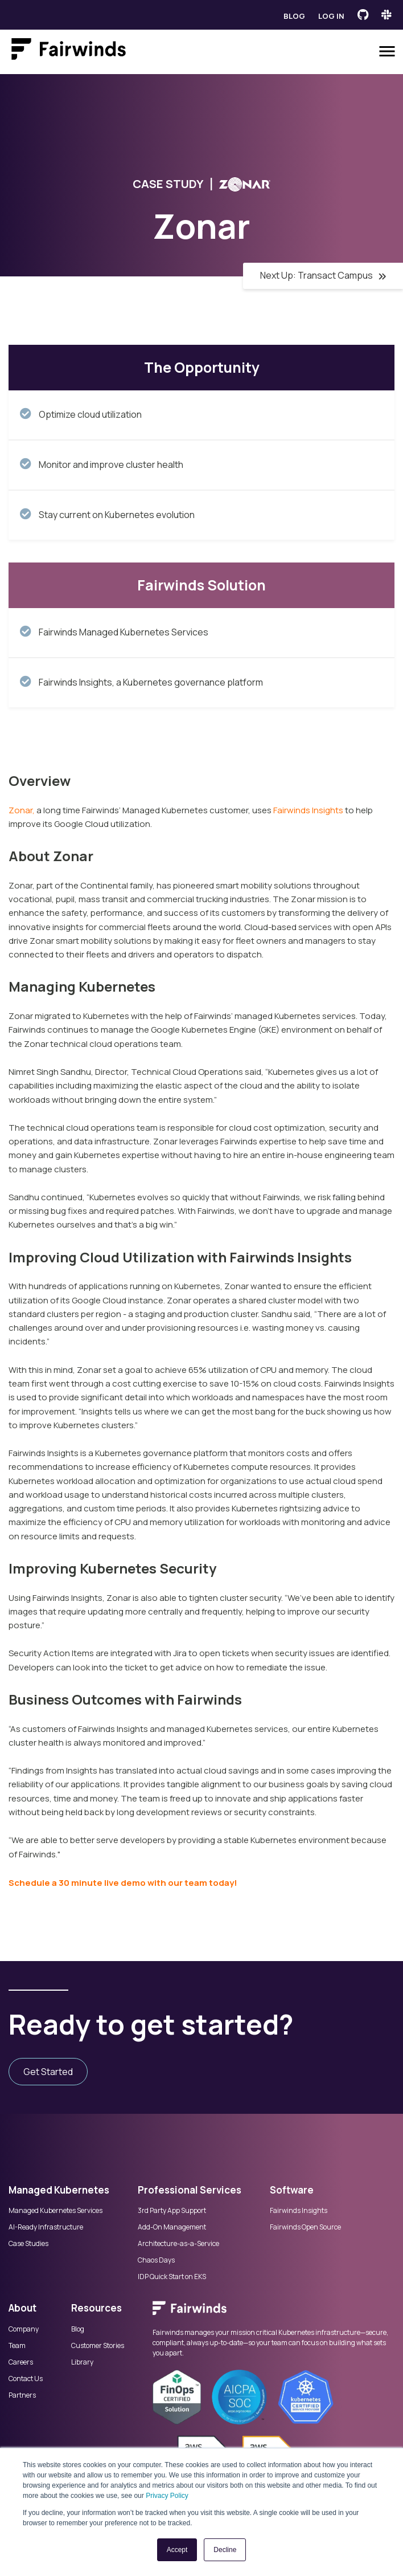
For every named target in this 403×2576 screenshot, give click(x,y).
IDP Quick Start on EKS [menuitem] (172, 2276)
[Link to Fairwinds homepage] (68, 51)
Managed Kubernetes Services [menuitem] (55, 2210)
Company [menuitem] (24, 2329)
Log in (331, 16)
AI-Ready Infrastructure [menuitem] (46, 2227)
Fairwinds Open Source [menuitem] (305, 2227)
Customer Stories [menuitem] (97, 2345)
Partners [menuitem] (22, 2395)
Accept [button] (177, 2550)
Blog (294, 16)
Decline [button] (224, 2550)
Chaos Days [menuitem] (156, 2260)
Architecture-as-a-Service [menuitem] (178, 2243)
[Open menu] (387, 51)
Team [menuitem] (17, 2345)
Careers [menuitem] (21, 2362)
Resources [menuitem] (96, 2307)
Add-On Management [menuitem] (172, 2227)
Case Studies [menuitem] (28, 2243)
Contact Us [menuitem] (26, 2378)
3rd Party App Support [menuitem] (172, 2210)
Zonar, (22, 810)
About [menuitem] (22, 2307)
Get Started (48, 2071)
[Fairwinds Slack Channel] (386, 15)
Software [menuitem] (292, 2189)
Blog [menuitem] (77, 2329)
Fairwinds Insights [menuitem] (298, 2210)
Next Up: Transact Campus (323, 275)
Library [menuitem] (82, 2362)
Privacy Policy (167, 2496)
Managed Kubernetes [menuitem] (59, 2189)
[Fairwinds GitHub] (362, 15)
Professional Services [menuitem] (189, 2189)
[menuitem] (273, 2314)
